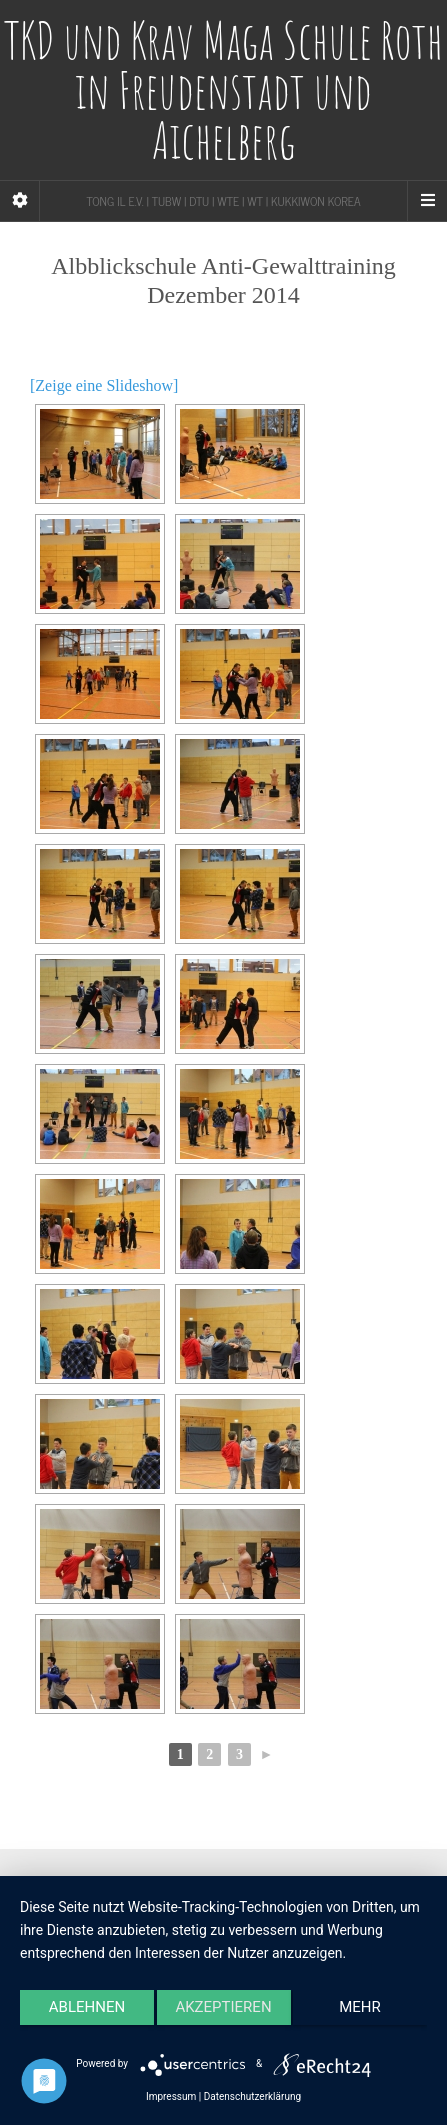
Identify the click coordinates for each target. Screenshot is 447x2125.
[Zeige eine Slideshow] (104, 385)
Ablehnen (87, 2007)
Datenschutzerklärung (252, 2096)
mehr (360, 2007)
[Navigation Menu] (427, 201)
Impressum (171, 2096)
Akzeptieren (223, 2007)
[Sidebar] (20, 201)
